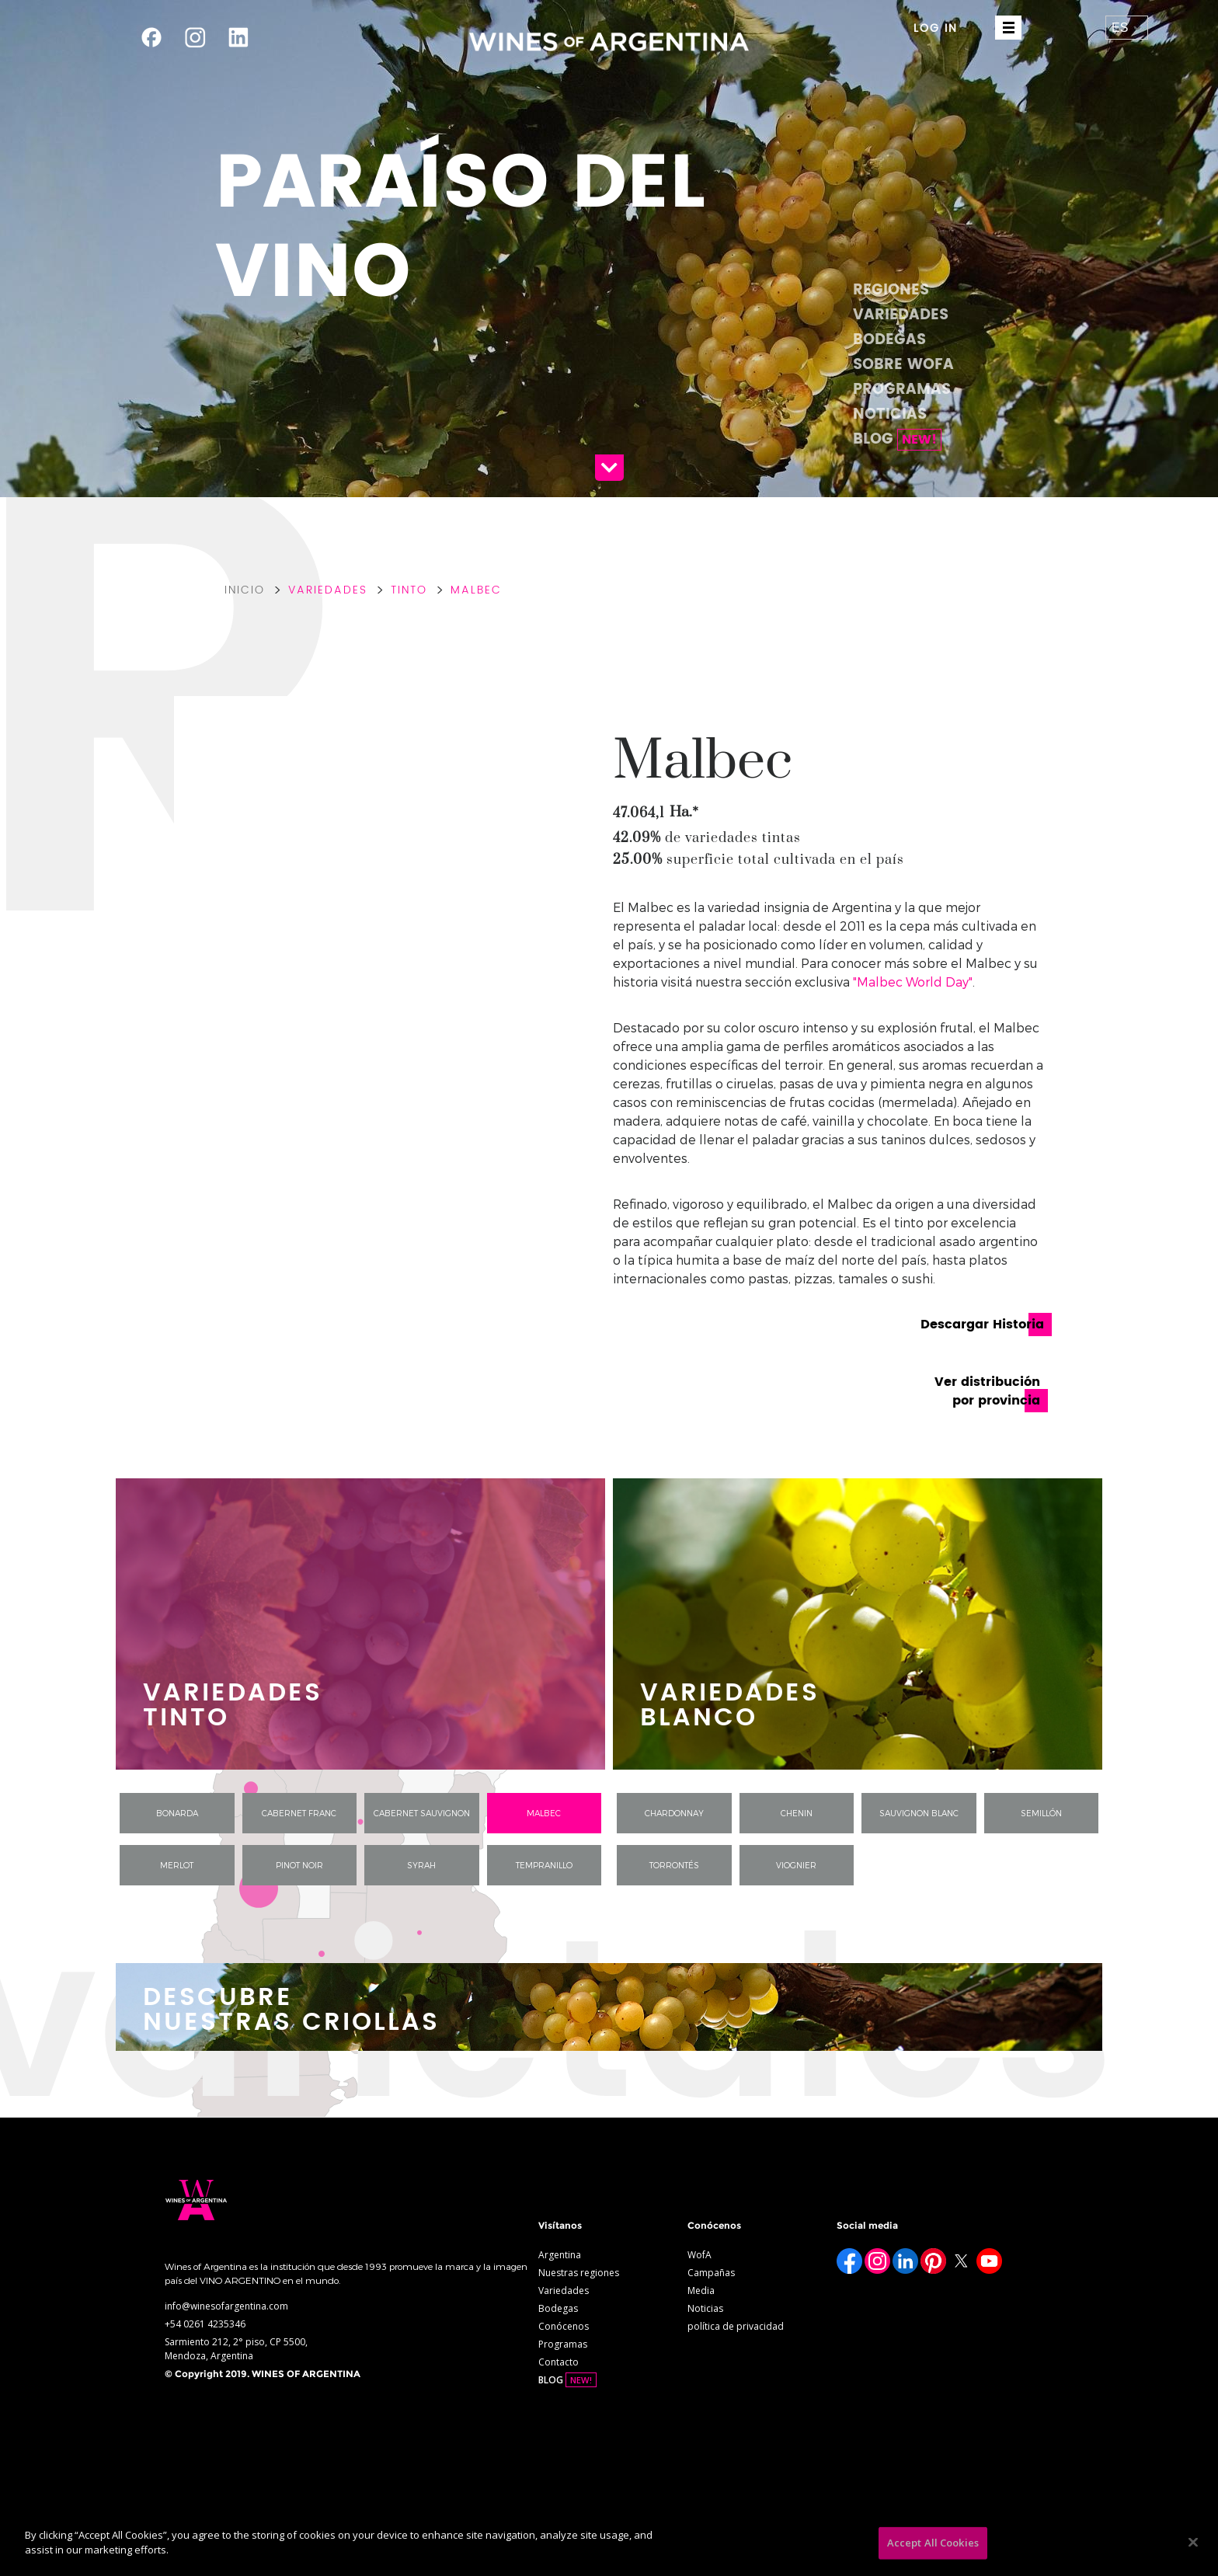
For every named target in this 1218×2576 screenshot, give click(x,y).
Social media (867, 2225)
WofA (699, 2254)
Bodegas (889, 340)
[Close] (1193, 2542)
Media (701, 2290)
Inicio (244, 590)
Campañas (711, 2272)
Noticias (890, 414)
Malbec (476, 590)
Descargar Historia (982, 1324)
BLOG (897, 439)
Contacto (558, 2362)
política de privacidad (735, 2326)
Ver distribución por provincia (987, 1391)
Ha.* (684, 812)
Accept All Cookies (933, 2543)
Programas (902, 390)
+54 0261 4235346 (205, 2324)
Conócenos (563, 2326)
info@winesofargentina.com (226, 2306)
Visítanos (560, 2225)
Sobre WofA (903, 365)
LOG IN (936, 28)
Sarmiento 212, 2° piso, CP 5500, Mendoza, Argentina (236, 2348)
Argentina (559, 2254)
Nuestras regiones (578, 2272)
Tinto (409, 590)
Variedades (900, 315)
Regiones (891, 290)
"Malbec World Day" (913, 981)
